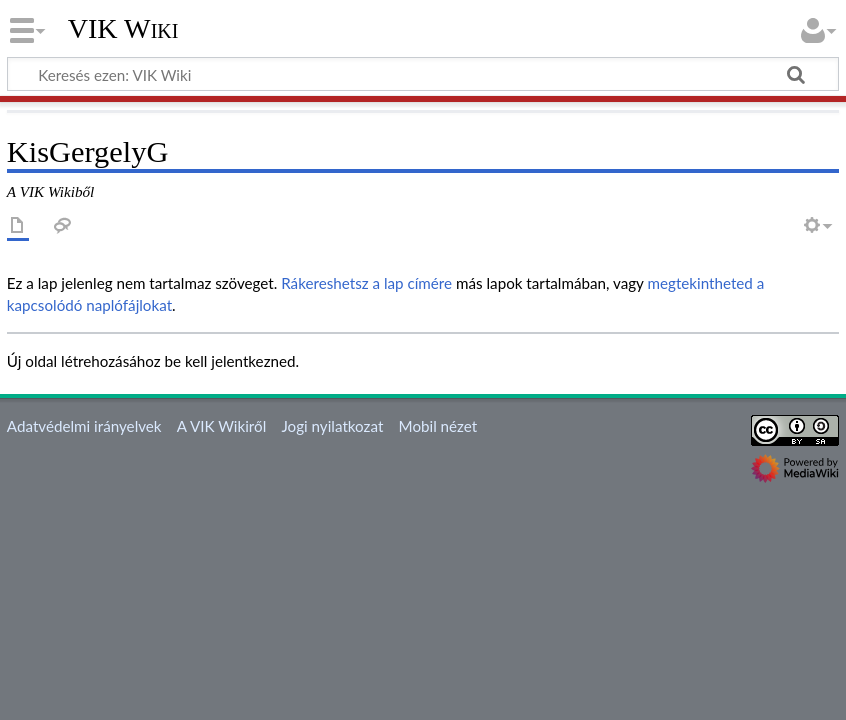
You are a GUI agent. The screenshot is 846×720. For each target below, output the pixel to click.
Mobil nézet (438, 426)
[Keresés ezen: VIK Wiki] (423, 74)
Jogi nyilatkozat (332, 426)
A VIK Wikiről (221, 426)
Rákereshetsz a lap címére (366, 283)
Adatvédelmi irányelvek (84, 426)
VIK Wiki (123, 29)
